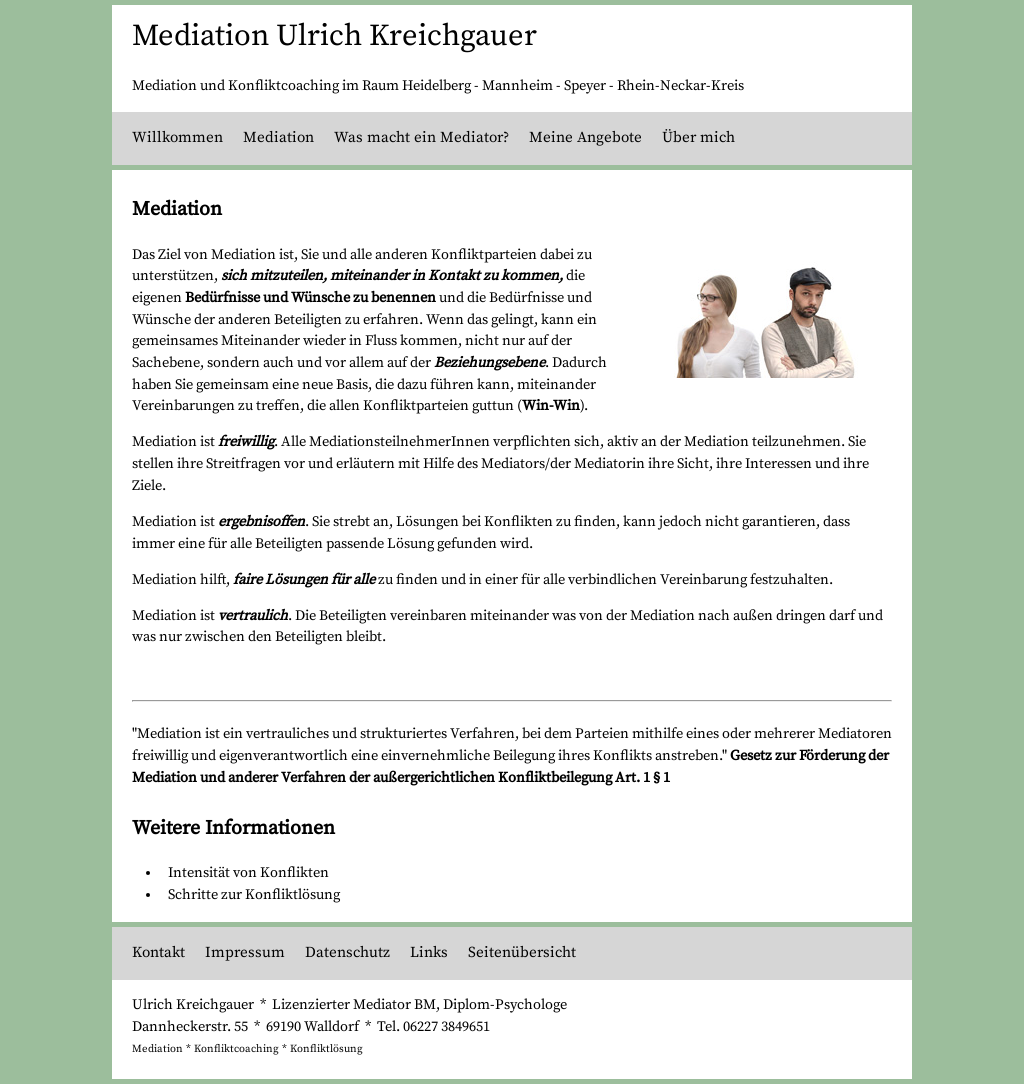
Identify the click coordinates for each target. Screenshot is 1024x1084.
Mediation (278, 137)
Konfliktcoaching (236, 1049)
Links (429, 952)
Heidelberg (436, 86)
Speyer (585, 86)
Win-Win (551, 406)
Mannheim (517, 86)
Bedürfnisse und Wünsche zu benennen (310, 298)
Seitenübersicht (522, 952)
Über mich (698, 137)
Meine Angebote (585, 137)
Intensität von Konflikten (248, 873)
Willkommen (177, 137)
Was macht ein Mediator (418, 137)
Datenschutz (347, 952)
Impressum (245, 952)
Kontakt (158, 952)
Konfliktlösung (326, 1049)
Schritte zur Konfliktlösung (254, 895)
